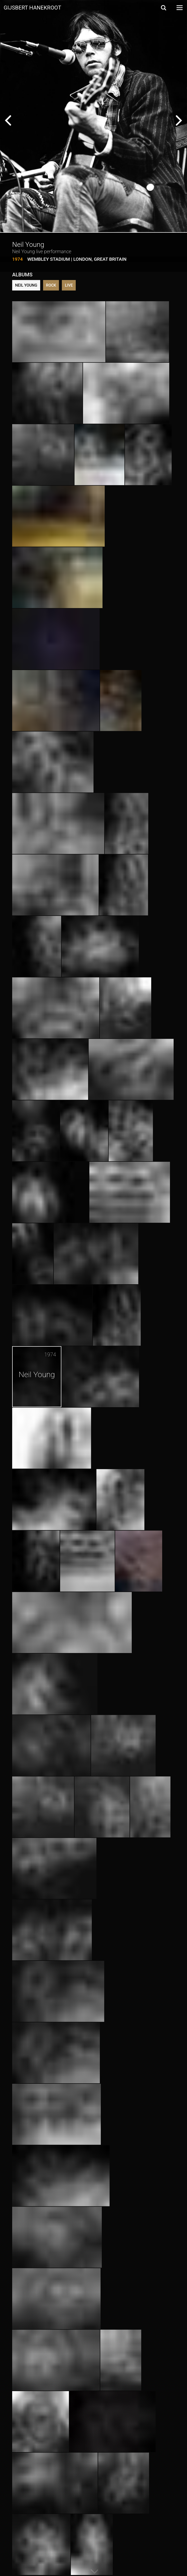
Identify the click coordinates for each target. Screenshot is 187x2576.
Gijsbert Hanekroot (32, 7)
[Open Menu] (179, 7)
